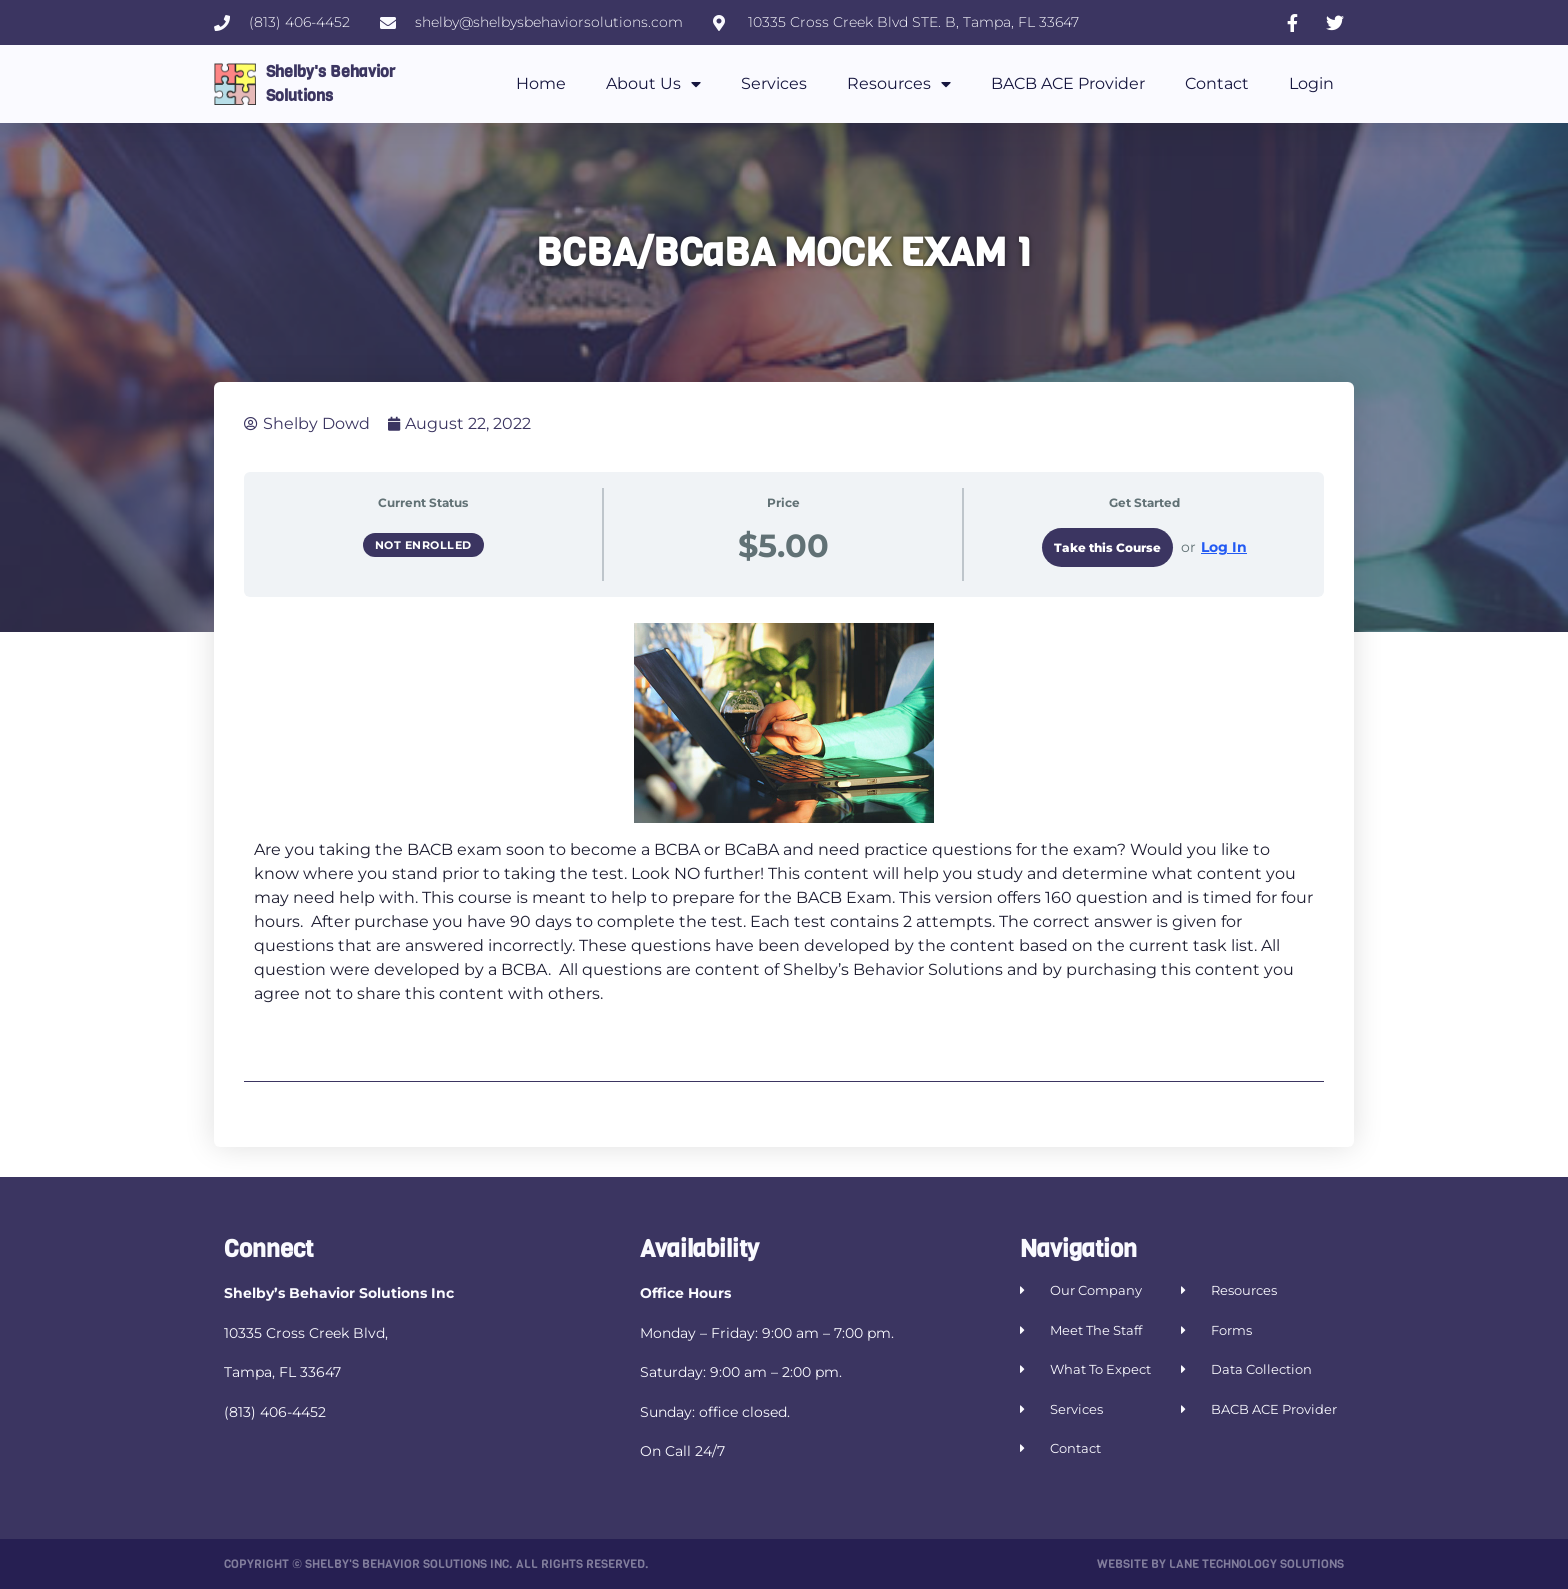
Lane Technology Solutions (1256, 1564)
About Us (653, 84)
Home (541, 83)
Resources (899, 84)
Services (774, 83)
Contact (1217, 83)
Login (1311, 83)
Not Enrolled (423, 545)
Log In (1224, 547)
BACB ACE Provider (1068, 83)
